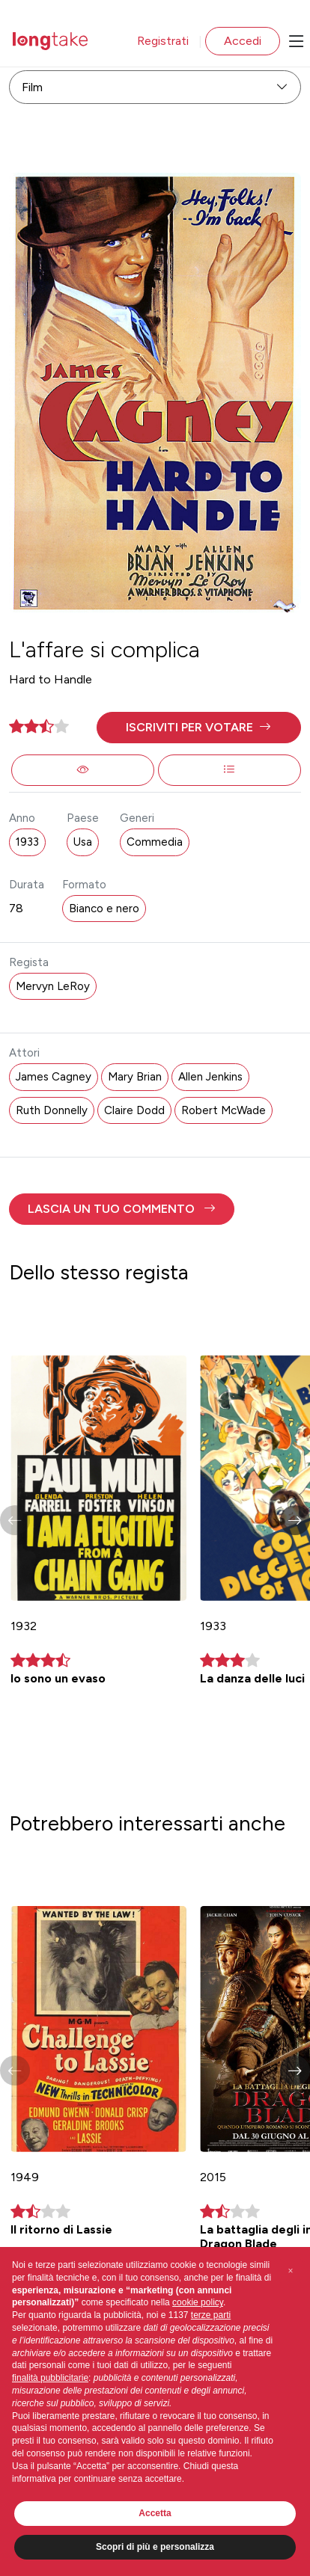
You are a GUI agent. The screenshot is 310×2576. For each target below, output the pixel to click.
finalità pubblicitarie (50, 2378)
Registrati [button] (163, 41)
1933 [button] (27, 842)
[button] (198, 727)
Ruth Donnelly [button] (52, 1110)
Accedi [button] (242, 41)
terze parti (211, 2315)
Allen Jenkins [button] (210, 1076)
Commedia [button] (155, 842)
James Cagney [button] (53, 1076)
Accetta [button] (155, 2513)
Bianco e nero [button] (104, 908)
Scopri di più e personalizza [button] (155, 2547)
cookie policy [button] (197, 2302)
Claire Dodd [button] (134, 1110)
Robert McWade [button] (223, 1110)
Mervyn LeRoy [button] (53, 986)
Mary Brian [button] (135, 1076)
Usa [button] (82, 842)
